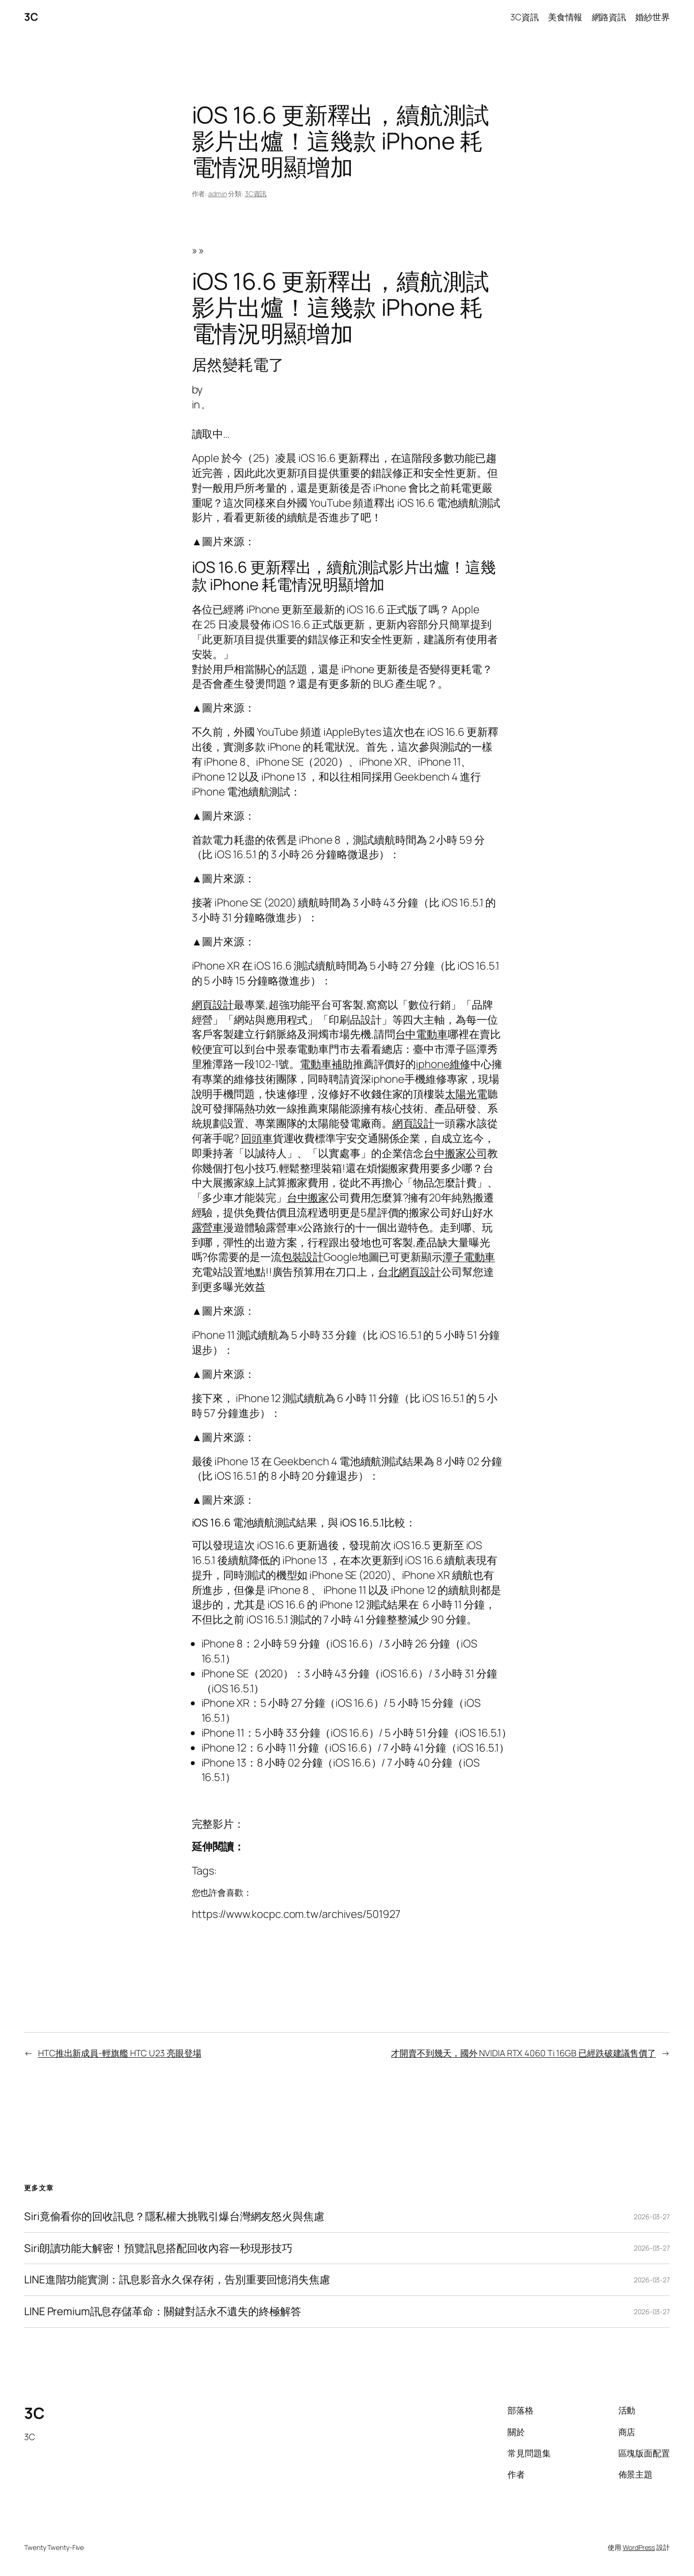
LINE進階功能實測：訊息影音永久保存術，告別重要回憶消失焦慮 (177, 2280)
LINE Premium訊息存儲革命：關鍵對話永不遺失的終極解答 (162, 2312)
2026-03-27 (652, 2216)
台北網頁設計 (409, 1272)
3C (31, 17)
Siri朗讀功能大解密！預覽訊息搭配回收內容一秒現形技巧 (158, 2248)
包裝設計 (302, 1257)
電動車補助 (326, 1064)
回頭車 (257, 1138)
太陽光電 (466, 1094)
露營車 (208, 1227)
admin (217, 193)
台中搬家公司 (455, 1153)
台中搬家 (308, 1197)
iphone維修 (443, 1064)
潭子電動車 (468, 1257)
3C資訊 (256, 193)
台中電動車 (421, 1034)
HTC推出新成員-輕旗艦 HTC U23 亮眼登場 (119, 2053)
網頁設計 (213, 1005)
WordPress (639, 2547)
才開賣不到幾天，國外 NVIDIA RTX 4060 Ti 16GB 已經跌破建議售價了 (523, 2053)
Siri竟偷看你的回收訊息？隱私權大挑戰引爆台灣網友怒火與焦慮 (174, 2217)
